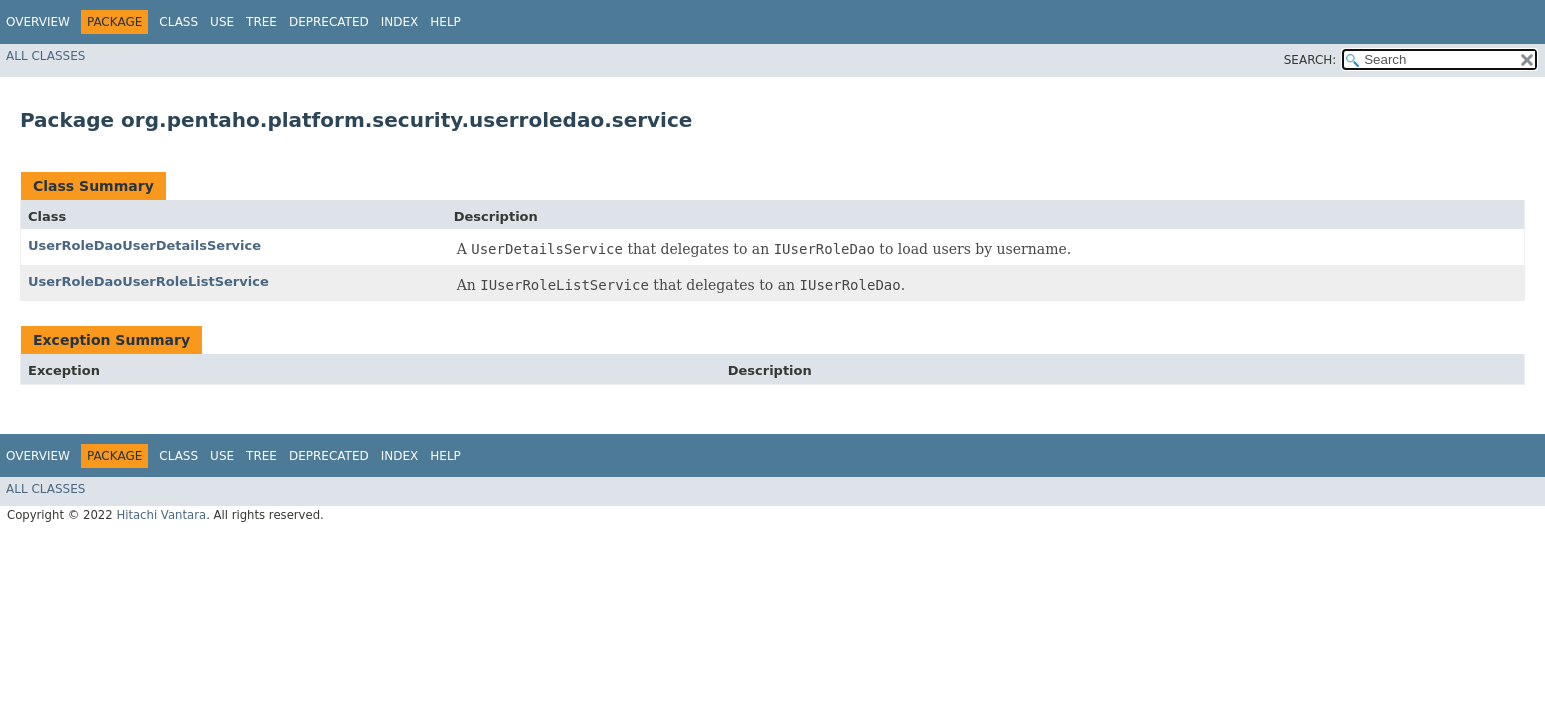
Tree (261, 22)
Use (222, 22)
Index (400, 22)
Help (445, 22)
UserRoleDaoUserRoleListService (148, 281)
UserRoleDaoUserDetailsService (144, 245)
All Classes (45, 56)
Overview (38, 22)
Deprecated (329, 22)
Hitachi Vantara (161, 515)
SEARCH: (1310, 60)
